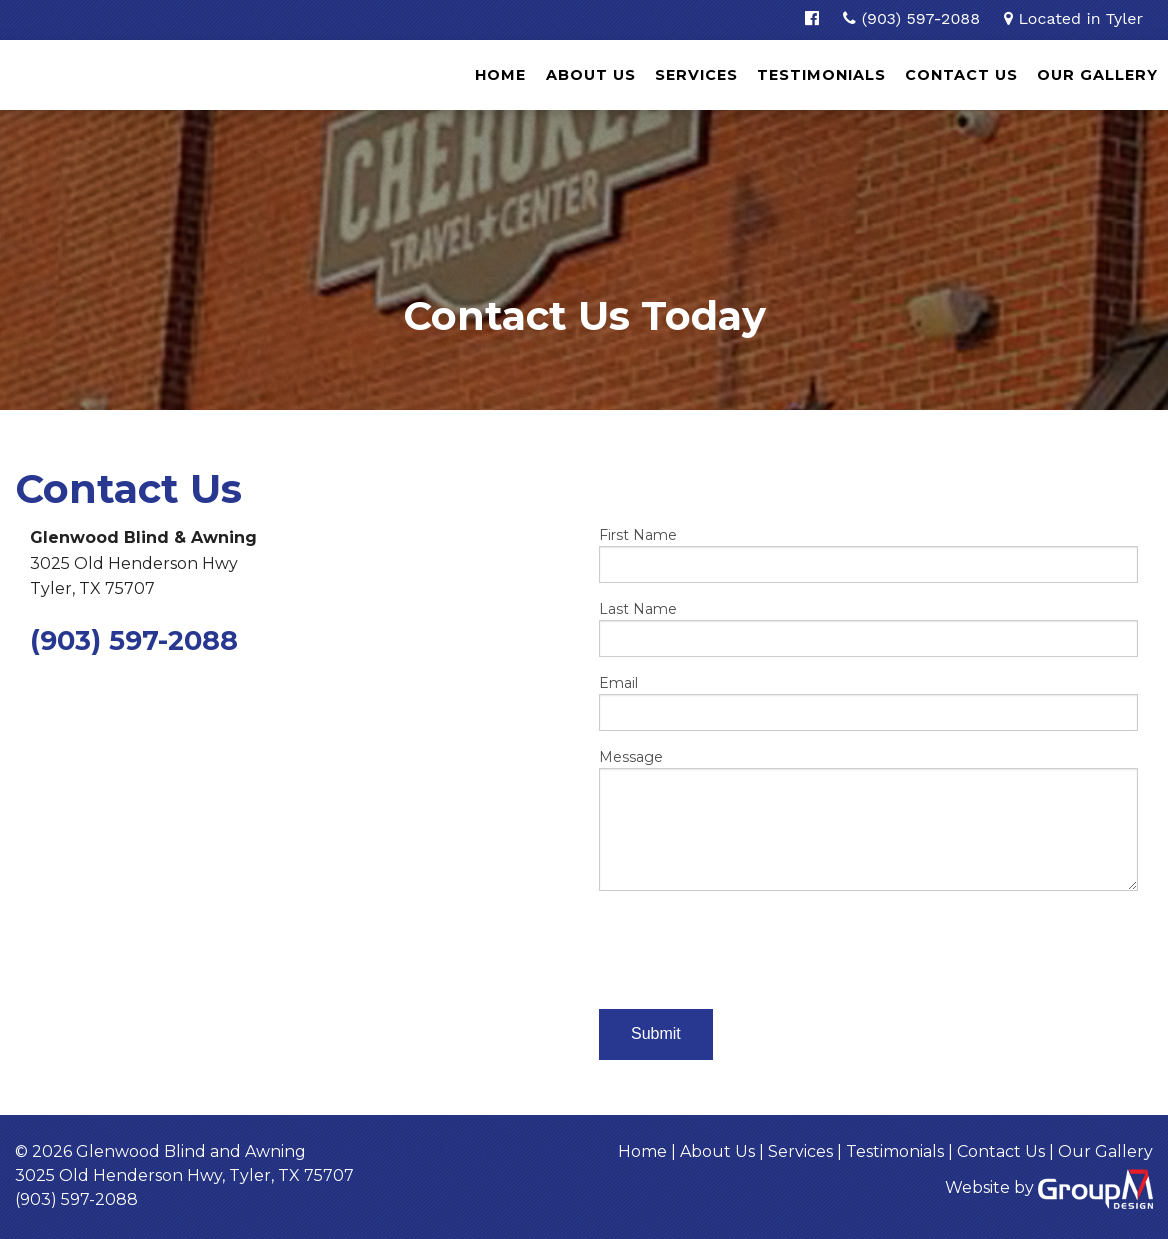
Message (868, 819)
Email (868, 702)
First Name (868, 554)
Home (500, 75)
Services (696, 75)
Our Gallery (1097, 75)
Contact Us (961, 75)
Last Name (868, 628)
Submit (656, 1033)
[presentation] (751, 946)
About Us (591, 75)
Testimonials (821, 75)
